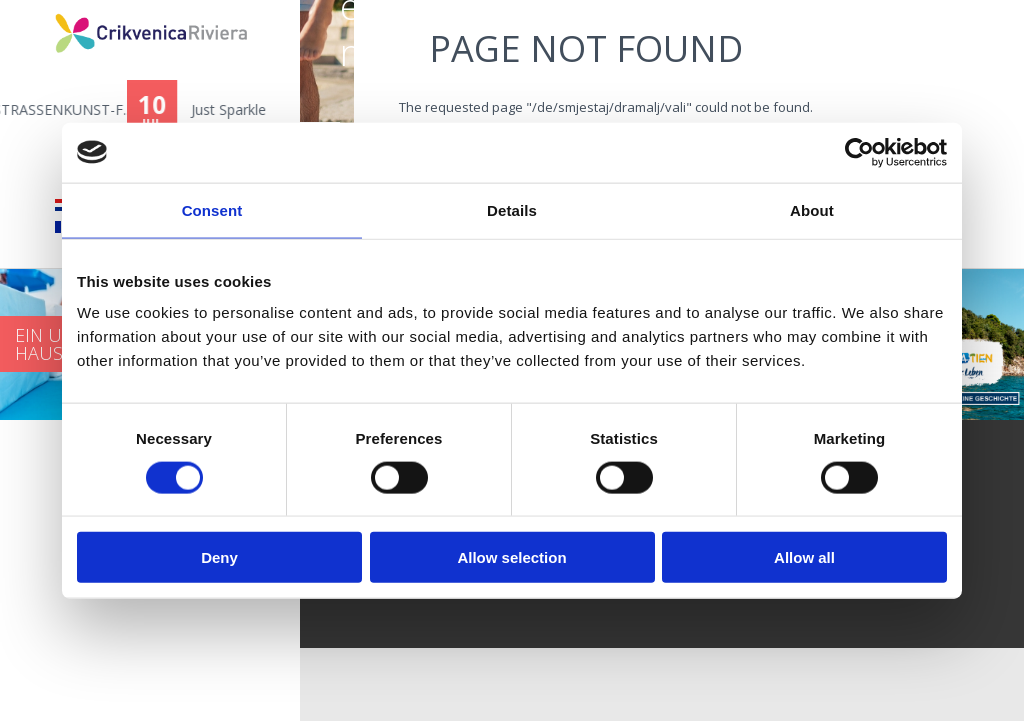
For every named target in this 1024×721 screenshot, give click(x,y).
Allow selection (511, 557)
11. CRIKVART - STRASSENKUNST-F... (182, 109)
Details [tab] (512, 209)
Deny (219, 557)
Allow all (804, 557)
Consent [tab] (212, 209)
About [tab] (812, 209)
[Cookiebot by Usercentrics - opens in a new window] (859, 152)
